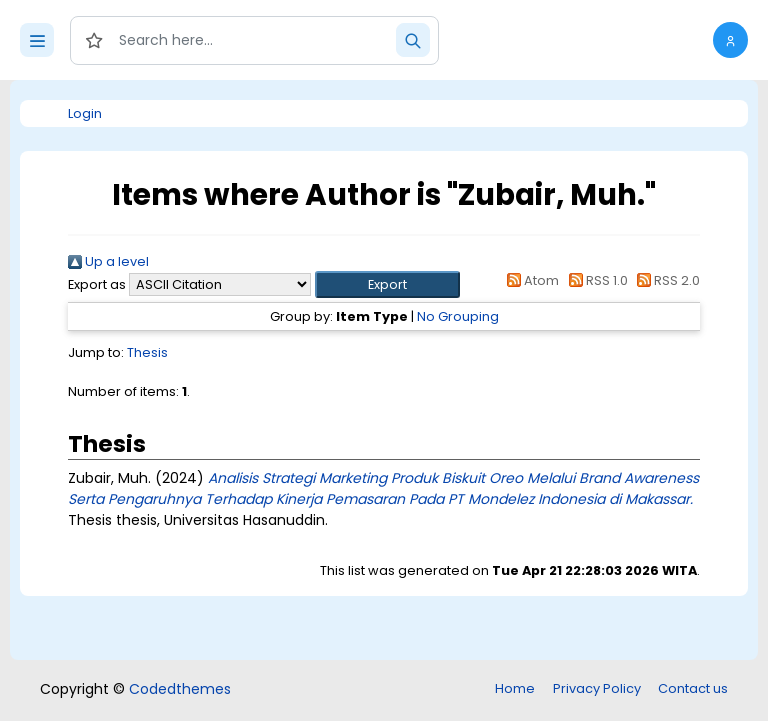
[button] (730, 40)
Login (85, 113)
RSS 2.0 (665, 280)
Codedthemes (180, 689)
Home (515, 688)
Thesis (147, 352)
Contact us (693, 688)
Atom (530, 280)
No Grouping (458, 316)
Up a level (108, 261)
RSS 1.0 (594, 280)
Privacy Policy (597, 688)
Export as (97, 284)
